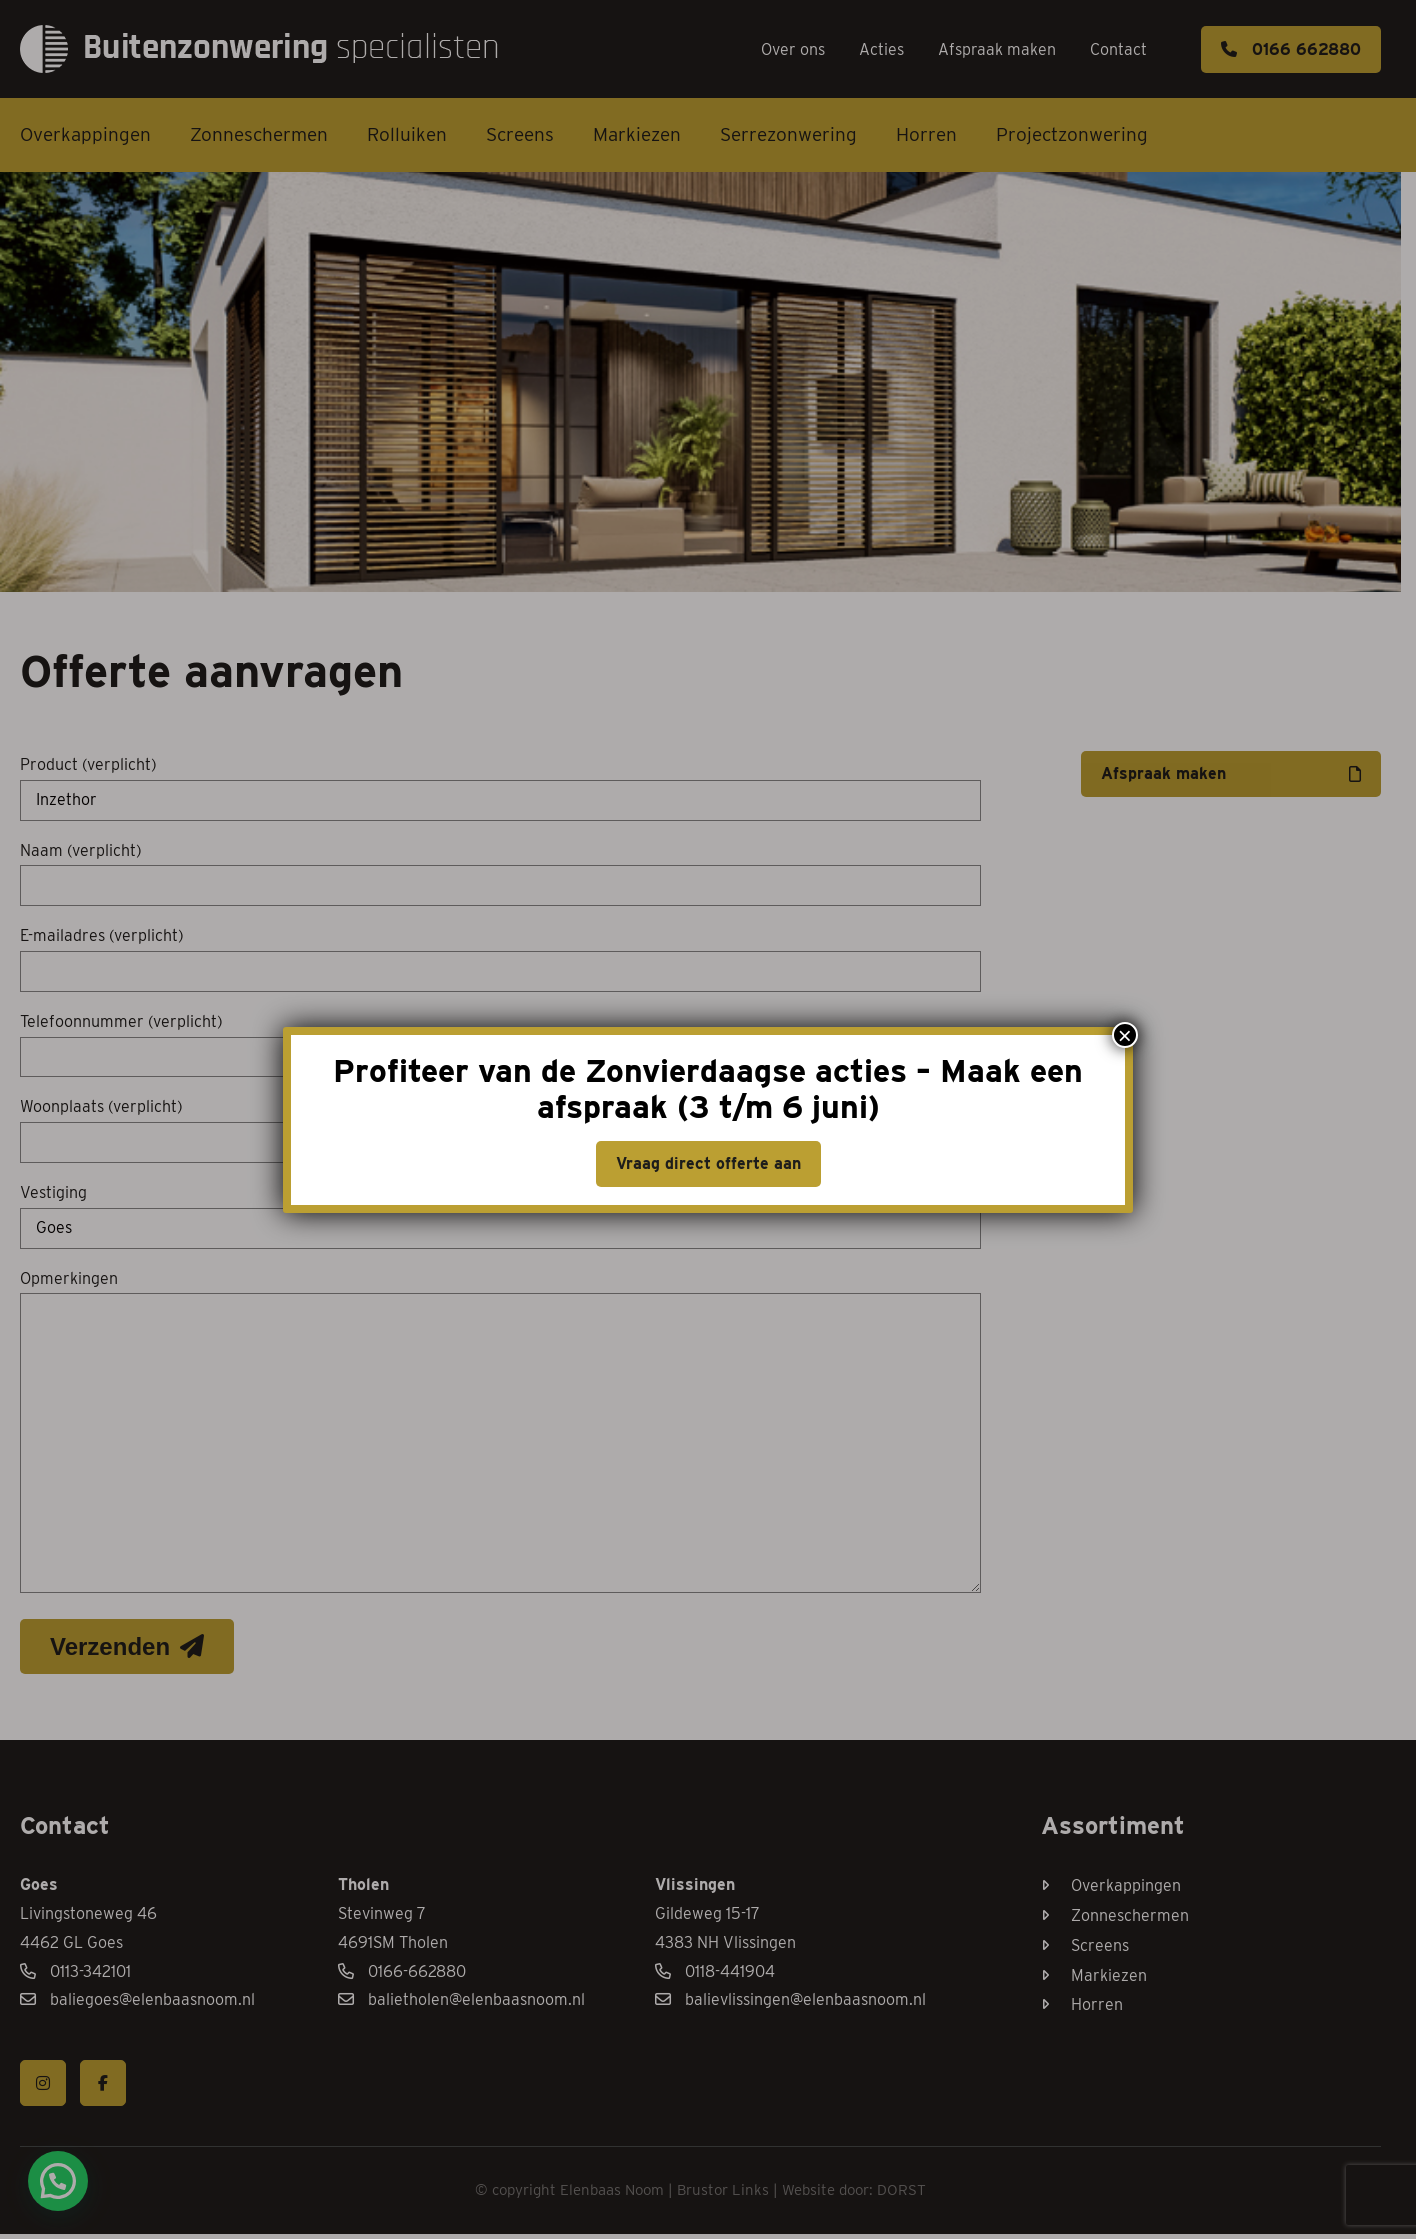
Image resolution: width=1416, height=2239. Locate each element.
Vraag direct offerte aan (708, 1163)
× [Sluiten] (1125, 1035)
